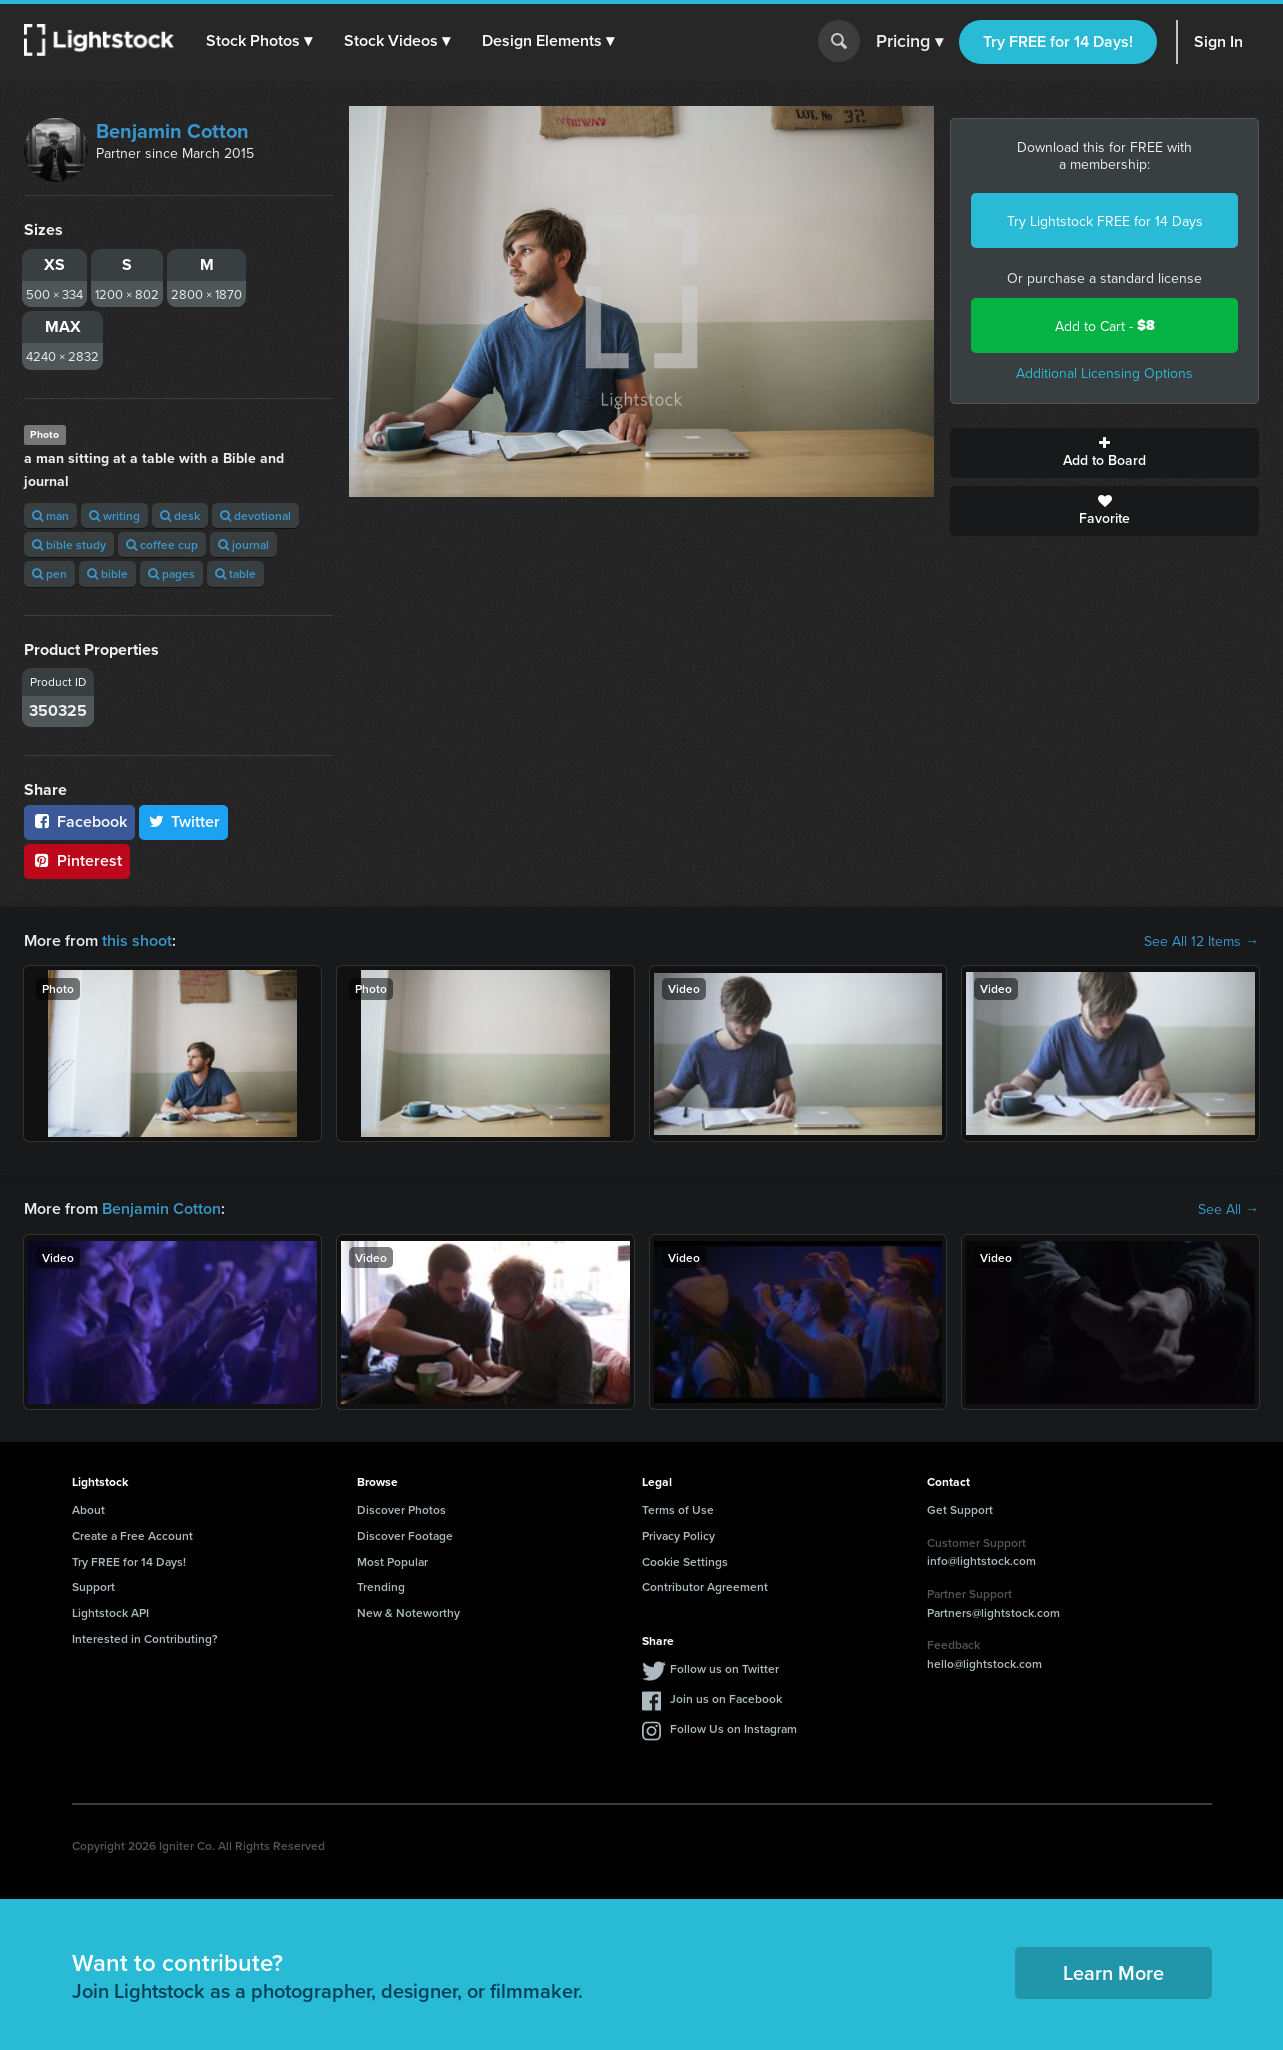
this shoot (137, 940)
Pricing (909, 42)
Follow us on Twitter (724, 1668)
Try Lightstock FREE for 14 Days (1105, 221)
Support (93, 1586)
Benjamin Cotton (172, 130)
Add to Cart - (1105, 325)
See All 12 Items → (1201, 941)
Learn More (1113, 1972)
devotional (255, 515)
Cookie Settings (685, 1561)
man (50, 515)
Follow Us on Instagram (733, 1728)
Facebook (79, 821)
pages (171, 573)
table (235, 573)
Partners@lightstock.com (993, 1612)
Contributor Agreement (705, 1586)
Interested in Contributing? (145, 1638)
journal (243, 544)
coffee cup (162, 544)
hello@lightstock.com (984, 1663)
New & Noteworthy (408, 1612)
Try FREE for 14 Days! (1058, 41)
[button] (259, 41)
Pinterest (77, 860)
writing (114, 515)
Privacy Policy (678, 1535)
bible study (69, 544)
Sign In (1218, 41)
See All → (1228, 1209)
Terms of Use (678, 1509)
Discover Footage (405, 1535)
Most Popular (392, 1561)
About (88, 1509)
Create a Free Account (132, 1535)
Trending (381, 1586)
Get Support (960, 1509)
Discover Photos (401, 1509)
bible (107, 573)
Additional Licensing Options (1104, 373)
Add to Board (1104, 453)
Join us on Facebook (726, 1698)
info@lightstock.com (981, 1560)
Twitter (184, 821)
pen (49, 573)
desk (180, 515)
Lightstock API (110, 1612)
